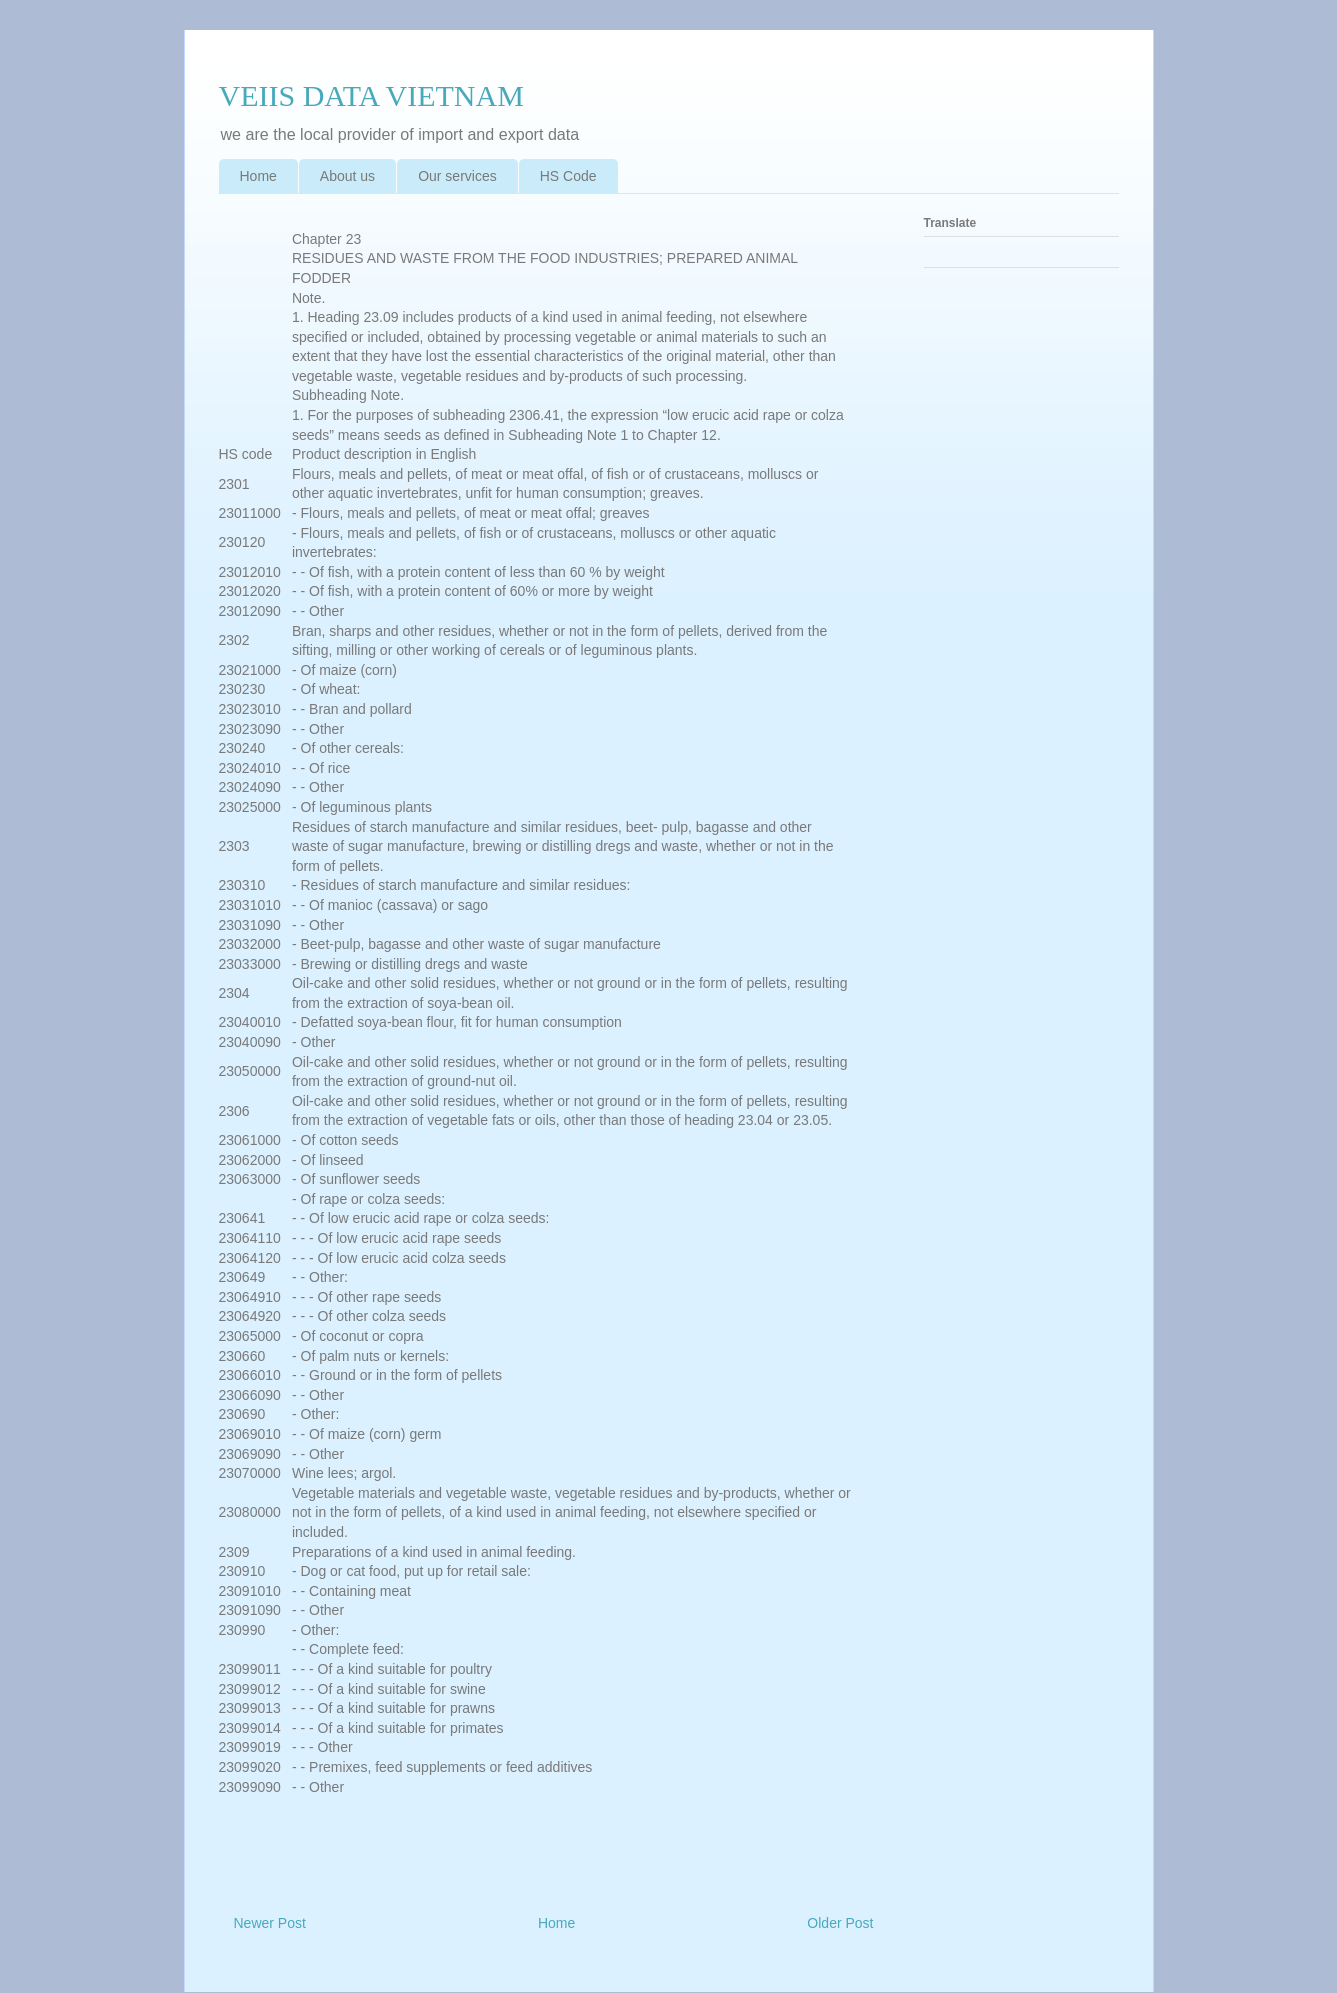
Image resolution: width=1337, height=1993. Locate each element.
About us (347, 176)
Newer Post (270, 1923)
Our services (457, 176)
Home (258, 176)
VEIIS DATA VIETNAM (371, 95)
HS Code (568, 176)
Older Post (840, 1923)
